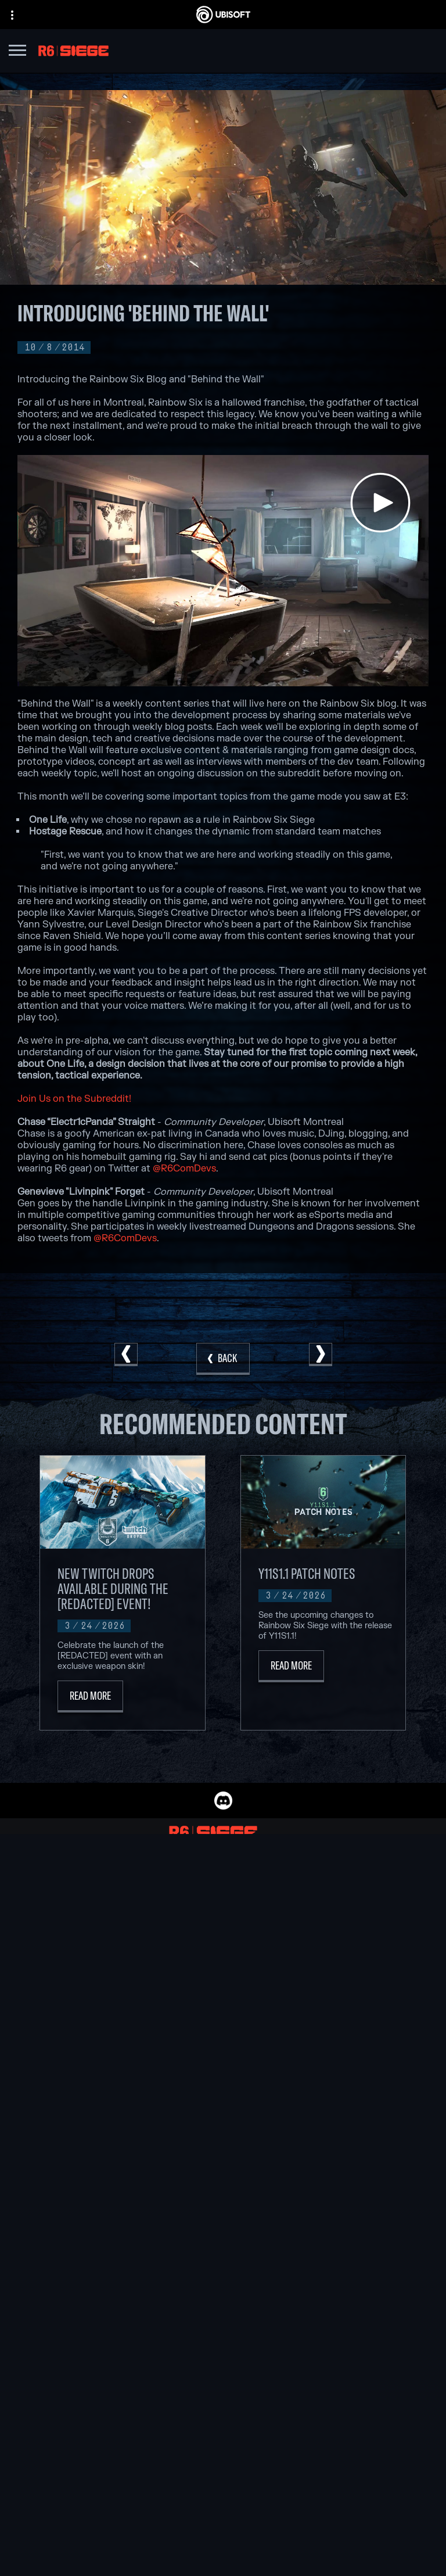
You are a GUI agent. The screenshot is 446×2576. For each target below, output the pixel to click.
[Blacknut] (223, 2100)
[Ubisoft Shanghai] (151, 2006)
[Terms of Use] (223, 2492)
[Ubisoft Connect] (223, 2389)
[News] (223, 2418)
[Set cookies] (223, 2557)
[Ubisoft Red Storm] (151, 1966)
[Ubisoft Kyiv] (151, 1953)
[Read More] (90, 1696)
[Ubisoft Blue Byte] (151, 1926)
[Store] (223, 2375)
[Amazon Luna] (305, 1980)
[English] (223, 2278)
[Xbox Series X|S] (305, 1913)
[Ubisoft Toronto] (151, 2020)
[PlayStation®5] (305, 1940)
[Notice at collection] (223, 2508)
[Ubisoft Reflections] (151, 1980)
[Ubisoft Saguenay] (151, 1993)
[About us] (223, 2404)
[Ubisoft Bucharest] (151, 1940)
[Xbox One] (305, 1926)
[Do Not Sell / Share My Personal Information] (223, 2524)
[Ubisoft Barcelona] (151, 1913)
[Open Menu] (17, 52)
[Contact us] (223, 2459)
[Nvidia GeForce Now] (223, 2087)
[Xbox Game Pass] (305, 1899)
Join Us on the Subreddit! (74, 1099)
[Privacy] (223, 2475)
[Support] (223, 2433)
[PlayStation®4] (305, 1953)
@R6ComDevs (184, 1168)
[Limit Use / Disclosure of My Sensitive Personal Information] (223, 2540)
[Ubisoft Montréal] (151, 1899)
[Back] (223, 1359)
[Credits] (151, 2033)
